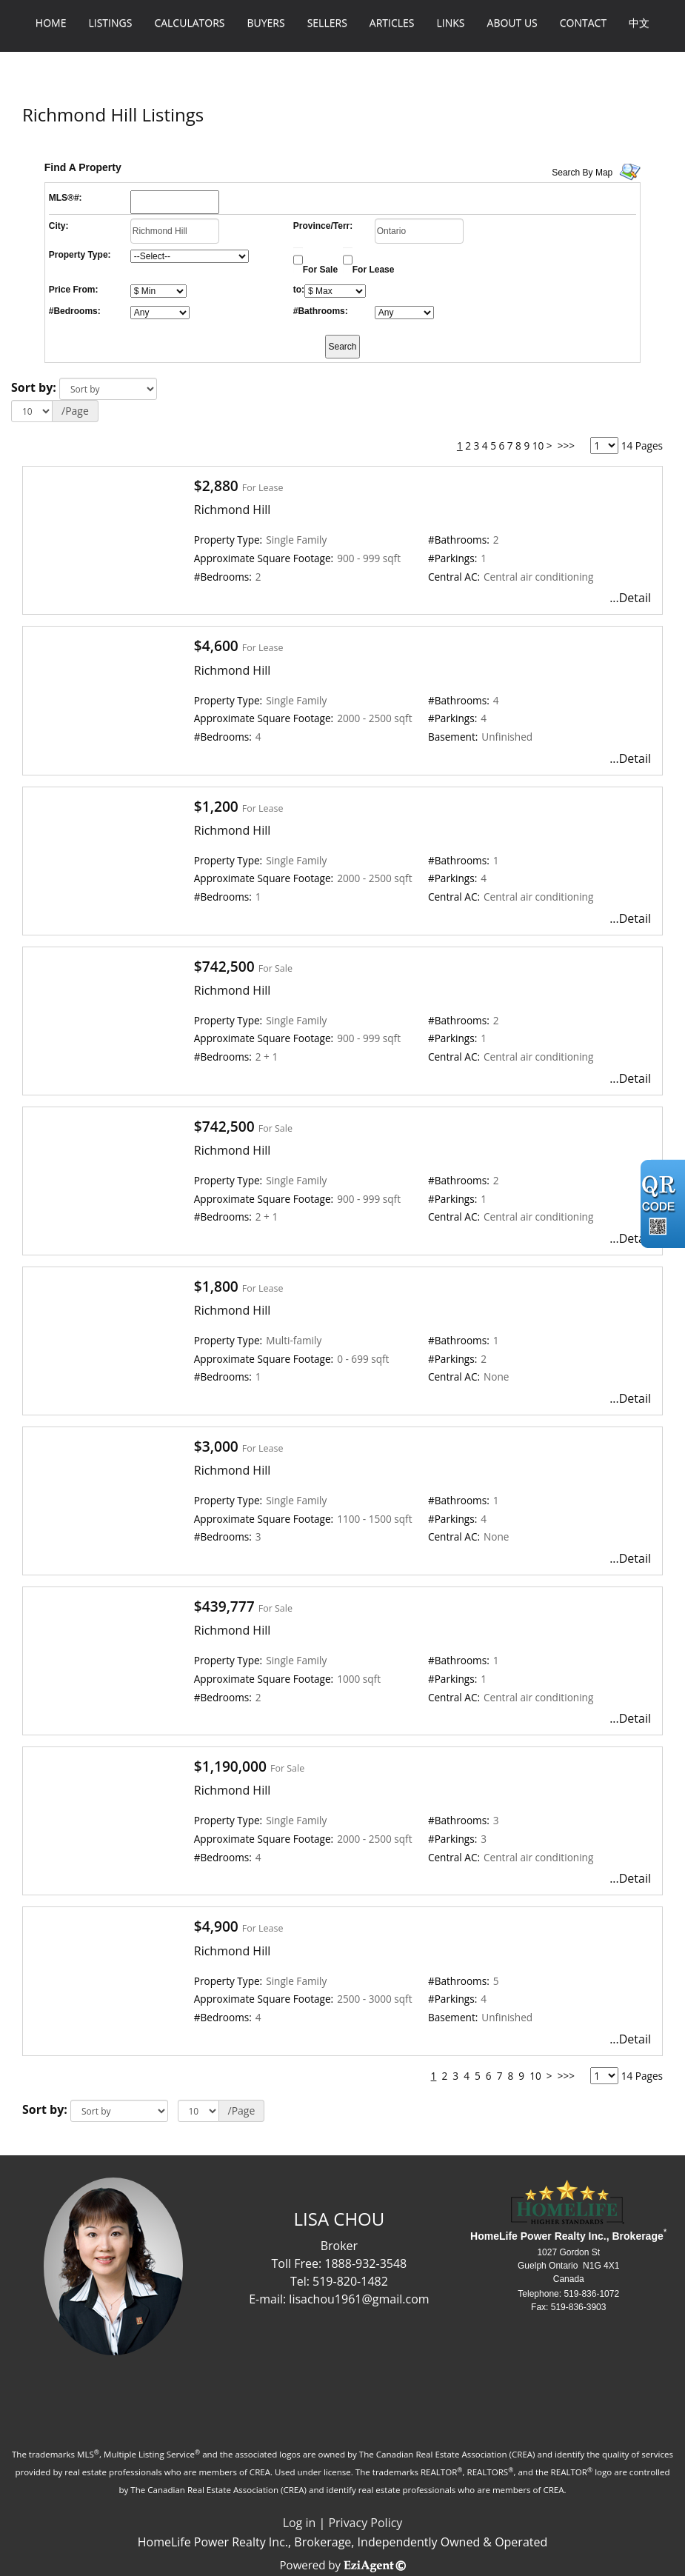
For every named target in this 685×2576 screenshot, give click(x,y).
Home (51, 23)
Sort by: (33, 387)
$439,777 (224, 1606)
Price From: (73, 289)
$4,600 (216, 645)
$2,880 (216, 485)
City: (59, 226)
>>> (566, 445)
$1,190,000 (230, 1766)
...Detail (630, 598)
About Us (512, 23)
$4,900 (216, 1926)
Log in (299, 2523)
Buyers (265, 23)
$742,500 (224, 966)
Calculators (189, 23)
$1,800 (216, 1286)
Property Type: (80, 255)
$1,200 (216, 806)
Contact (583, 23)
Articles (392, 23)
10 (538, 445)
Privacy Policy (365, 2523)
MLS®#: (65, 198)
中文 (639, 23)
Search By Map (582, 172)
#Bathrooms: (320, 311)
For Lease (373, 269)
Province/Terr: (322, 226)
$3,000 (216, 1446)
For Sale (320, 269)
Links (451, 23)
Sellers (327, 23)
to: (298, 289)
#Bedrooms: (75, 311)
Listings (110, 23)
